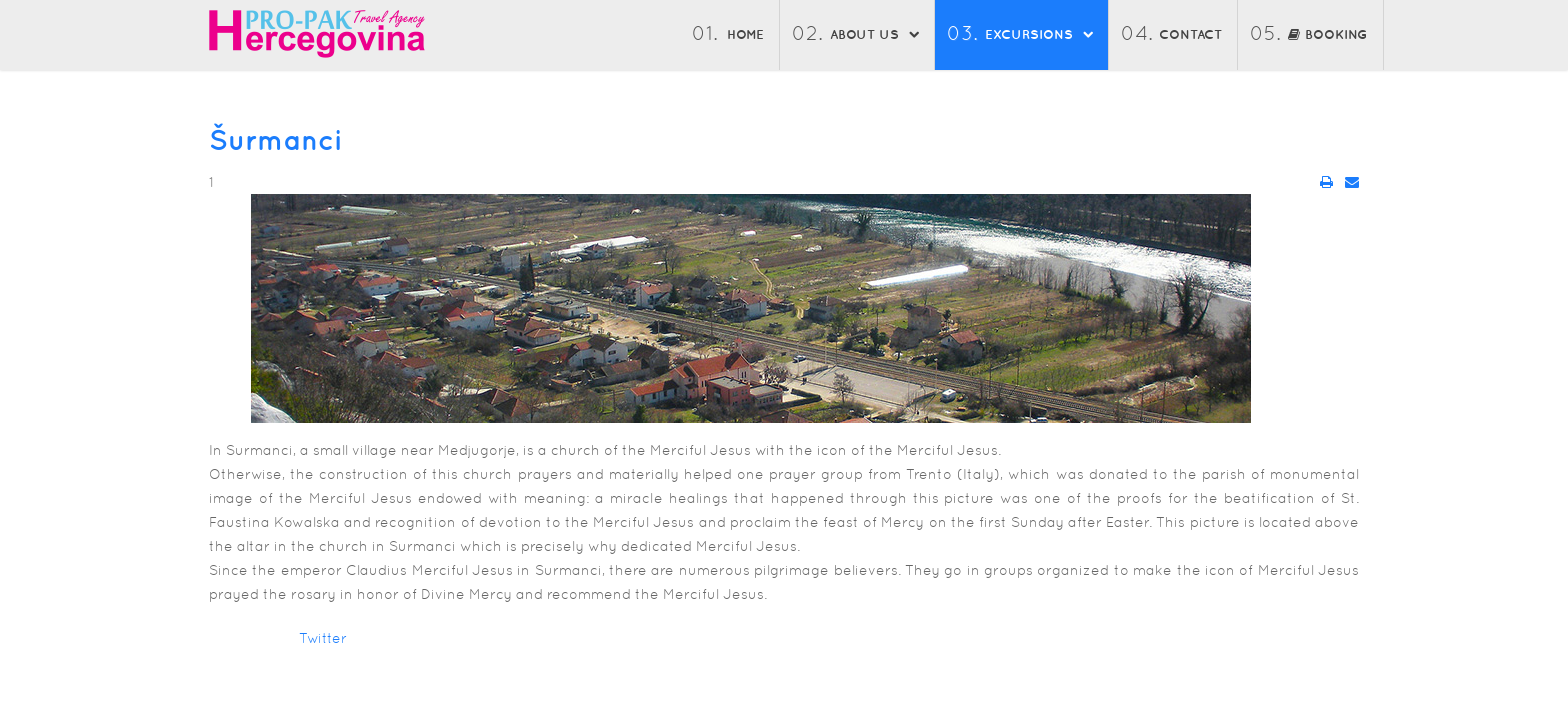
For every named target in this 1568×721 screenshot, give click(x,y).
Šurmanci (275, 139)
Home (745, 34)
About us (864, 34)
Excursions (1029, 34)
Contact (1190, 34)
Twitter (323, 638)
